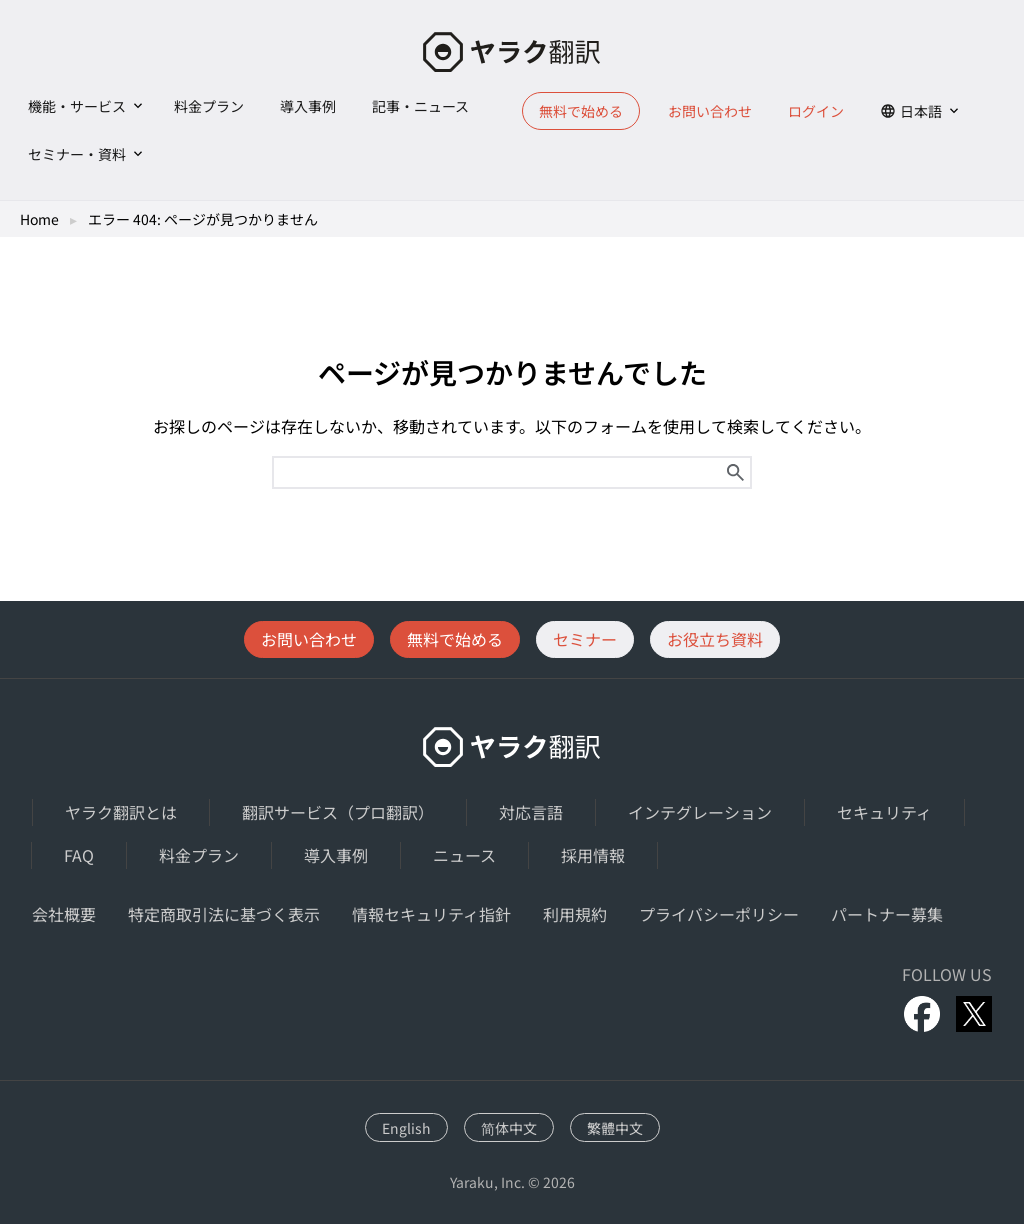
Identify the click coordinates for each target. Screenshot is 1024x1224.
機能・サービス (77, 106)
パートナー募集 (887, 914)
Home (39, 219)
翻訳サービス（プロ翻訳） (338, 812)
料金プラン (209, 106)
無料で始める (581, 111)
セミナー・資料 (77, 154)
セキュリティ (884, 812)
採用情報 (593, 855)
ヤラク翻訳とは (121, 812)
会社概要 (64, 914)
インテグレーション (700, 812)
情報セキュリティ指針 (431, 914)
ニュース (464, 855)
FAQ (79, 855)
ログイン (816, 111)
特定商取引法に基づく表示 (224, 914)
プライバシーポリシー (719, 914)
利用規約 (575, 914)
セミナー (585, 639)
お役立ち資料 (715, 639)
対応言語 (531, 812)
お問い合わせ (710, 111)
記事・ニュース (420, 106)
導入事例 (308, 106)
